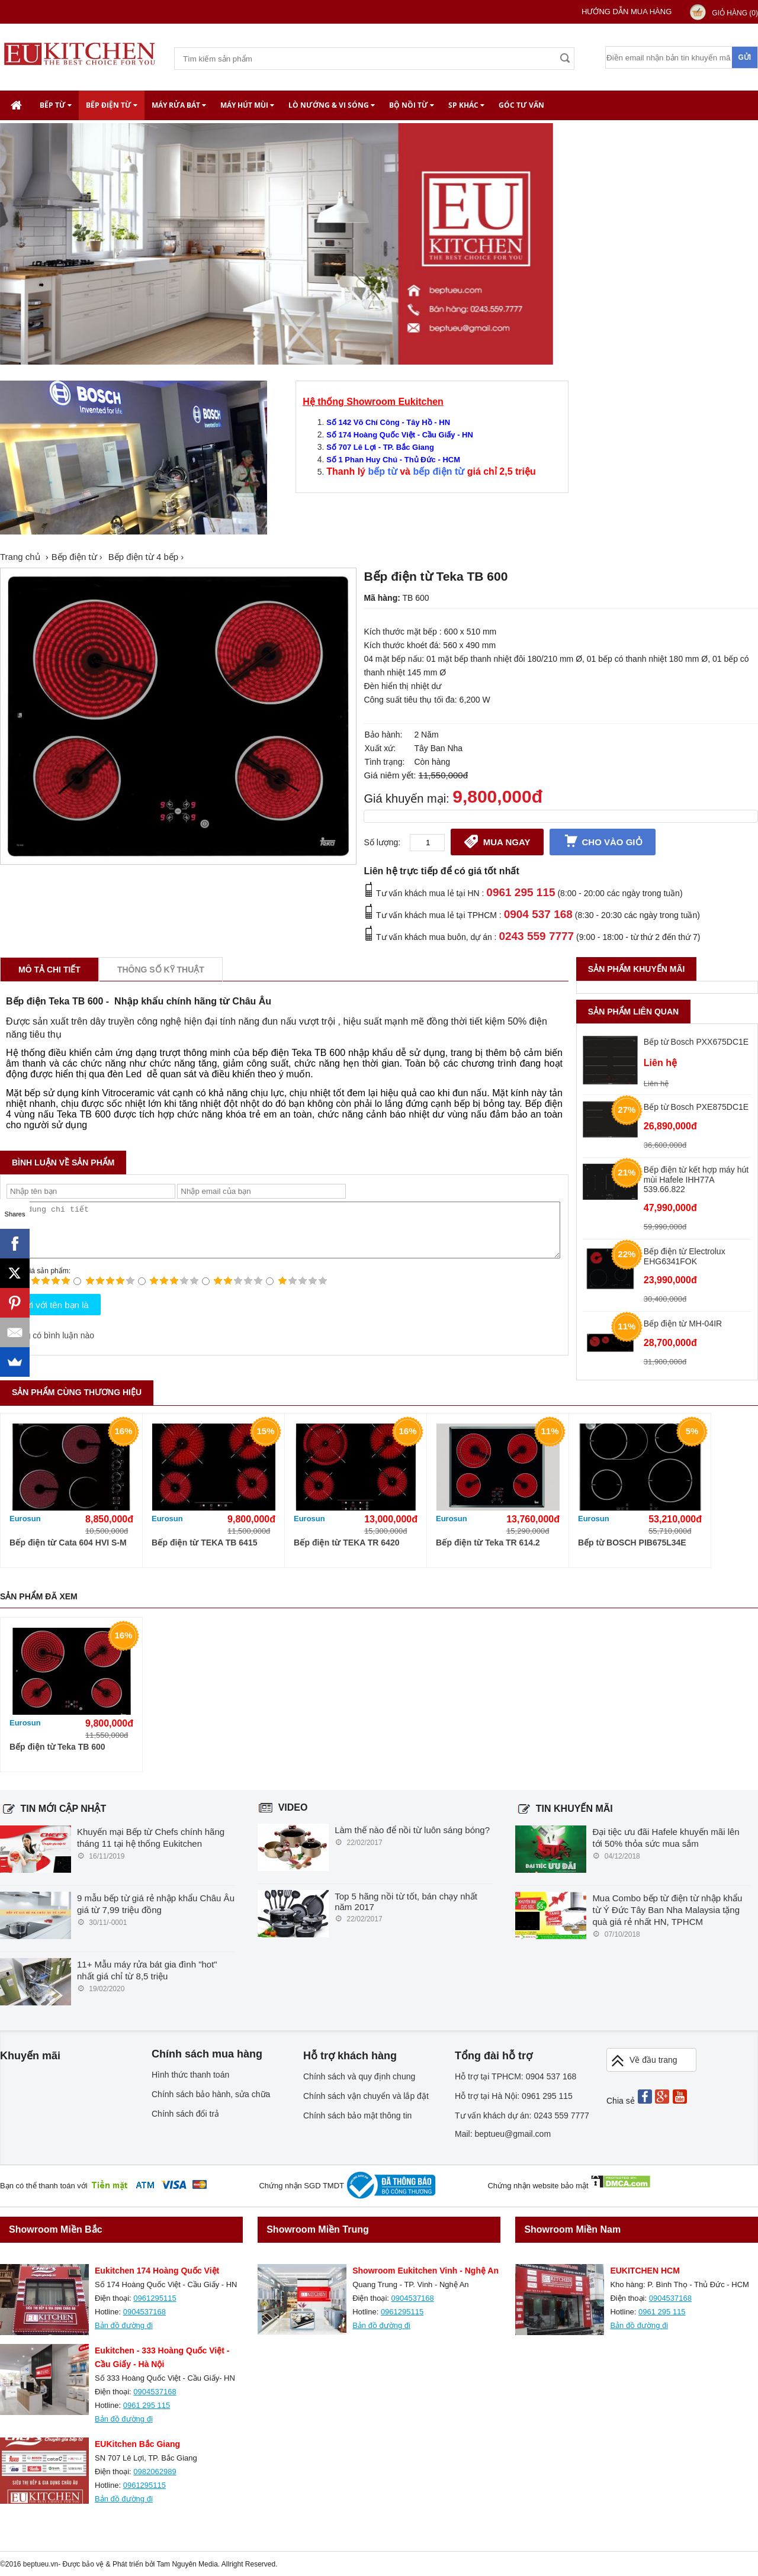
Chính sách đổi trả (185, 2113)
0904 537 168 (538, 914)
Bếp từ (56, 105)
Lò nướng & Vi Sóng (331, 105)
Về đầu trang (643, 2061)
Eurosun (25, 1518)
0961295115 (154, 2298)
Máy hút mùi (247, 105)
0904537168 (144, 2311)
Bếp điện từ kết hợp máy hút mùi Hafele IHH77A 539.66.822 (696, 1179)
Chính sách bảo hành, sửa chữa (211, 2094)
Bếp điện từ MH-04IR (683, 1323)
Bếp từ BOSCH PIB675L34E (632, 1542)
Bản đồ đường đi (124, 2325)
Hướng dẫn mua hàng (627, 11)
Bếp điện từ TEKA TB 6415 (204, 1542)
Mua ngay (497, 840)
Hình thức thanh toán (190, 2074)
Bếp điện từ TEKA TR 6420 (346, 1542)
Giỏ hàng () (735, 13)
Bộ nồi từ (411, 105)
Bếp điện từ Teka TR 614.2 (488, 1542)
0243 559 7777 (536, 936)
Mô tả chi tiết (49, 969)
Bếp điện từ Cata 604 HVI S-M (68, 1542)
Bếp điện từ (111, 105)
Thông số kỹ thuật (160, 969)
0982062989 (154, 2471)
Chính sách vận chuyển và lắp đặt (366, 2096)
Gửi (744, 57)
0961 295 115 (520, 892)
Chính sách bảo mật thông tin (357, 2115)
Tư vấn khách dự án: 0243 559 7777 (522, 2115)
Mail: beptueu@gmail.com (503, 2134)
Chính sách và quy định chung (359, 2076)
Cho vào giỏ (603, 840)
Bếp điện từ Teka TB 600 (57, 1746)
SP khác (466, 105)
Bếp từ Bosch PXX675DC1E (696, 1041)
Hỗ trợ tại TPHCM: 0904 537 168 (515, 2076)
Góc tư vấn (521, 105)
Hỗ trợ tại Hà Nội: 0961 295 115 (514, 2096)
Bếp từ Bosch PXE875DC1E (696, 1107)
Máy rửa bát (179, 105)
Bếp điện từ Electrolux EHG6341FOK (684, 1256)
